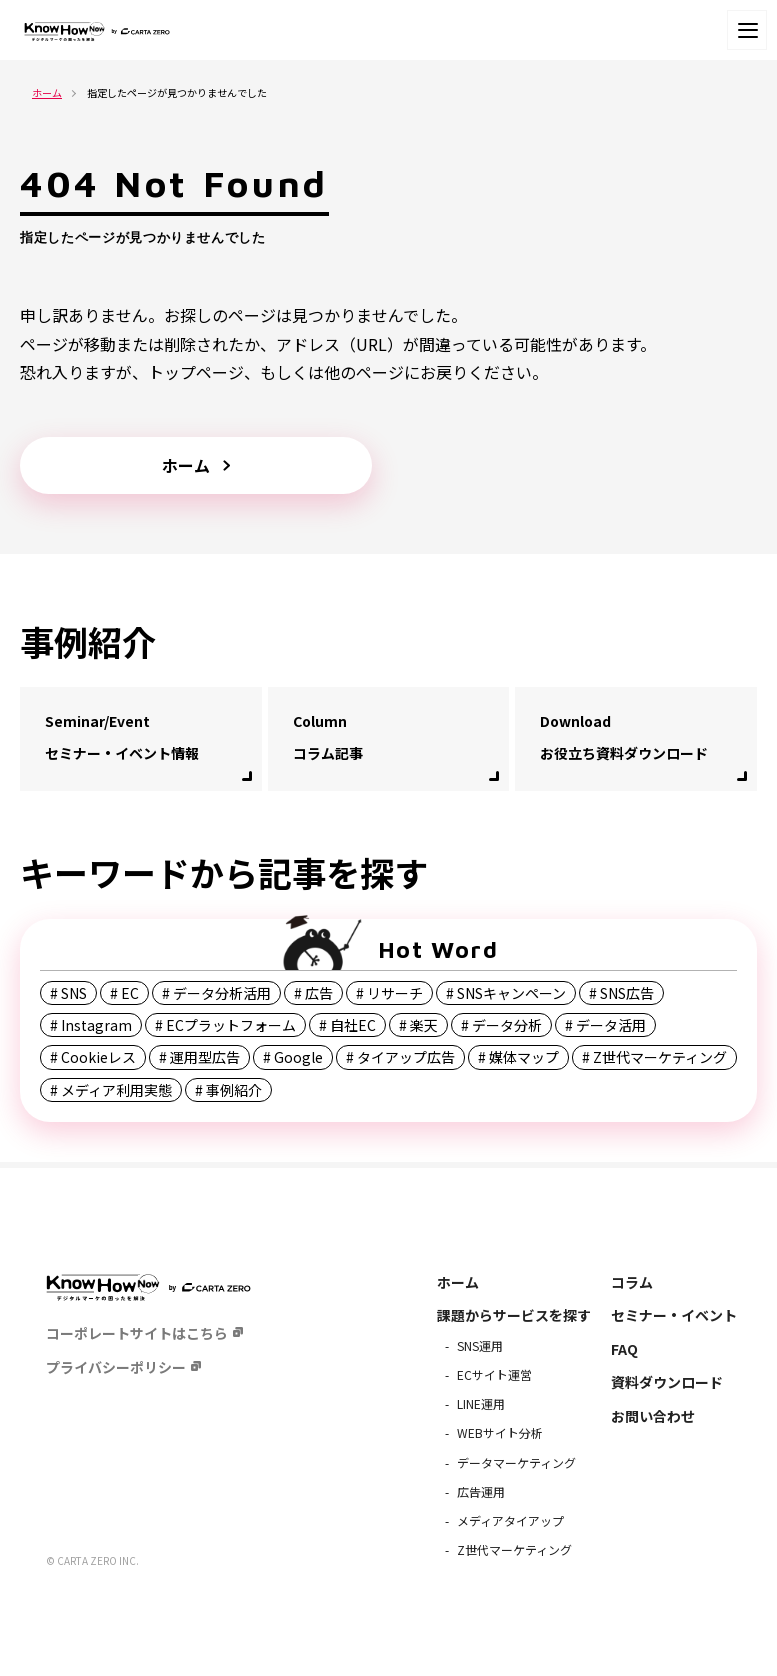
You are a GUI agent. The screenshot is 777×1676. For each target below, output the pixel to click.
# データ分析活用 (216, 993)
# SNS (68, 993)
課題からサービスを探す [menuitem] (514, 1315)
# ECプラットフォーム (225, 1025)
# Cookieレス (93, 1057)
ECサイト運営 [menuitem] (494, 1374)
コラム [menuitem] (632, 1282)
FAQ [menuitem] (624, 1349)
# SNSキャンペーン (506, 993)
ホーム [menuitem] (458, 1282)
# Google (293, 1057)
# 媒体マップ (518, 1057)
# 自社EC (347, 1025)
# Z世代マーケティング (654, 1057)
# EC (124, 993)
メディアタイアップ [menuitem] (510, 1520)
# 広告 (313, 993)
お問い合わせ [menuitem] (653, 1416)
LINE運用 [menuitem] (481, 1403)
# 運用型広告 (199, 1057)
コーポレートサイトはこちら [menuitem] (137, 1333)
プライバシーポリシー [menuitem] (116, 1367)
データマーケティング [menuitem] (516, 1462)
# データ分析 (501, 1025)
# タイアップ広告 (400, 1057)
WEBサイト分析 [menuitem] (500, 1432)
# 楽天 (418, 1025)
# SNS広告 (621, 993)
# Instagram (91, 1025)
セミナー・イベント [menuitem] (674, 1315)
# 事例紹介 (228, 1090)
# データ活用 (605, 1025)
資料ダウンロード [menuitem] (667, 1382)
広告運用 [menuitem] (481, 1491)
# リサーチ (389, 993)
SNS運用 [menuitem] (480, 1345)
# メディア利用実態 (111, 1090)
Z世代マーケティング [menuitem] (514, 1549)
